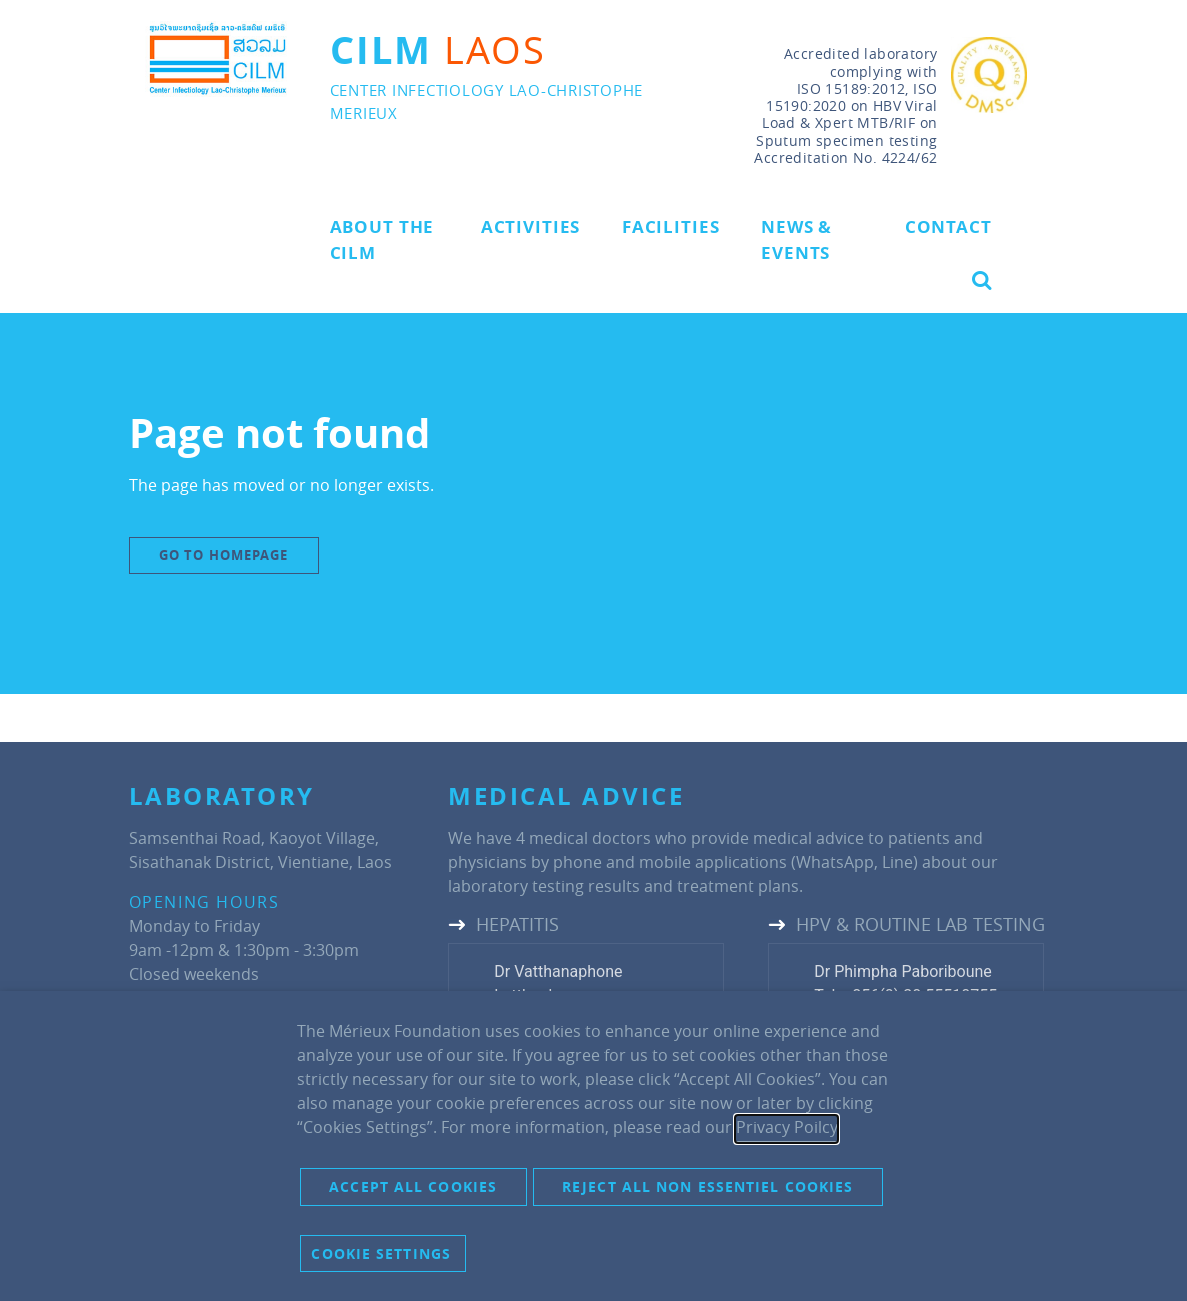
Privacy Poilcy (786, 1127)
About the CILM (382, 239)
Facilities (671, 226)
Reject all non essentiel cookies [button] (707, 1186)
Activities (531, 226)
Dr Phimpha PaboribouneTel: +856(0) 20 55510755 (905, 983)
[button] (982, 279)
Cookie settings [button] (381, 1253)
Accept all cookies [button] (413, 1186)
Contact (948, 226)
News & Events (796, 239)
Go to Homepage (223, 555)
